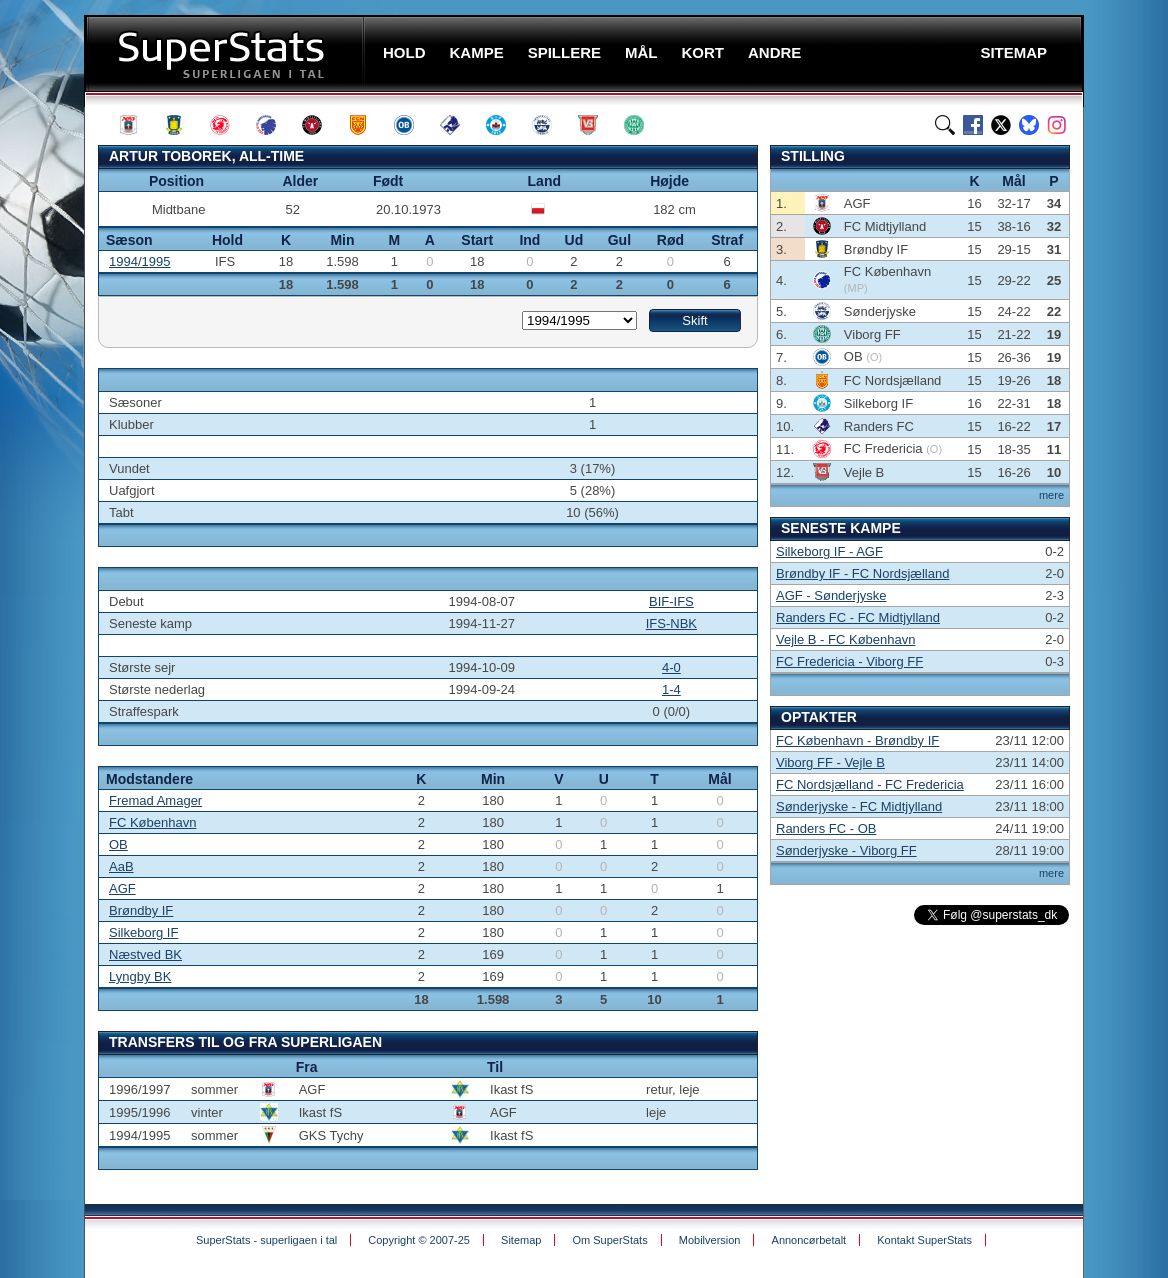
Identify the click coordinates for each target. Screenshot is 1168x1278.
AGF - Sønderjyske (831, 595)
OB (118, 844)
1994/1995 (139, 261)
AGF (122, 888)
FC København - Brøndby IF (857, 740)
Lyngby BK (140, 976)
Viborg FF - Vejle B (830, 762)
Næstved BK (145, 954)
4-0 (671, 667)
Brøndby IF (141, 910)
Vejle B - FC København (845, 639)
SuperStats (226, 53)
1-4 (671, 689)
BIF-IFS (671, 601)
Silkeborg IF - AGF (829, 551)
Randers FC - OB (826, 828)
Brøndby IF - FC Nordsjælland (862, 573)
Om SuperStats (609, 1240)
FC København (152, 822)
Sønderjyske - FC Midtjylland (859, 806)
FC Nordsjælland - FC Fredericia (870, 784)
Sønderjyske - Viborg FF (846, 850)
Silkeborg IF (143, 932)
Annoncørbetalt (809, 1240)
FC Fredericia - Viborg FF (849, 661)
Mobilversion (710, 1240)
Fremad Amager (155, 800)
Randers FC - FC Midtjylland (858, 617)
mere (1051, 495)
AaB (121, 866)
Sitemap (521, 1240)
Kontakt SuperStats (924, 1240)
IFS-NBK (671, 623)
